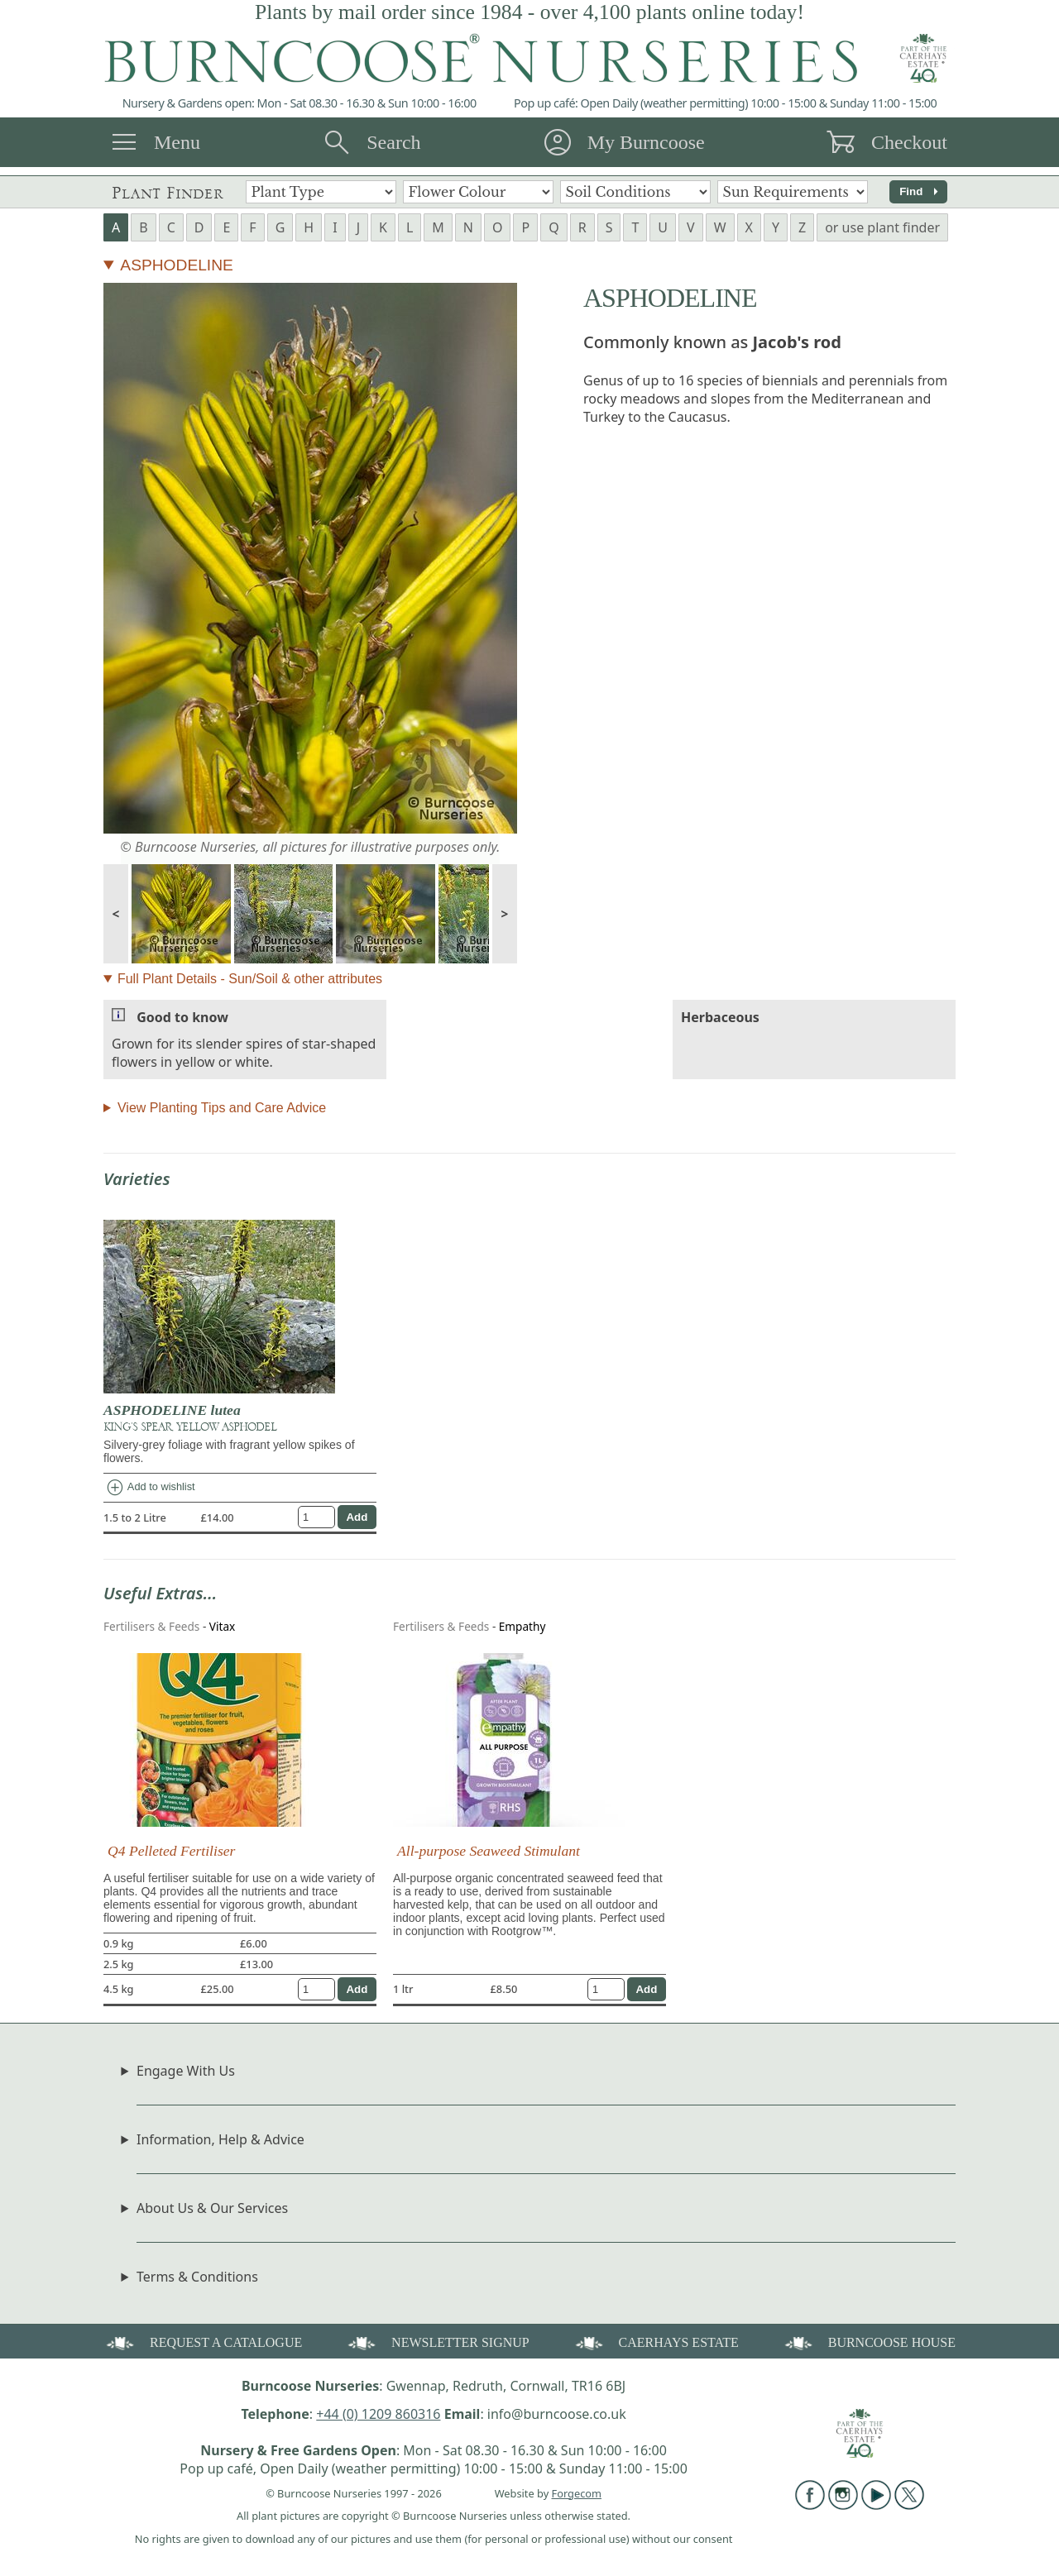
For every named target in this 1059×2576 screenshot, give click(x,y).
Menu (177, 142)
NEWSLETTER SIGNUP (437, 2341)
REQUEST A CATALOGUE (202, 2341)
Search (393, 142)
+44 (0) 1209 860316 (378, 2414)
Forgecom (576, 2493)
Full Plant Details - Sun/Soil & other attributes (249, 979)
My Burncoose (646, 142)
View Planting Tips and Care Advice (221, 1108)
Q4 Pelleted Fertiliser (171, 1850)
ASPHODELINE (176, 265)
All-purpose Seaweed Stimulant (488, 1850)
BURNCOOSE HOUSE (869, 2341)
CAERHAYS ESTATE (656, 2341)
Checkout (909, 142)
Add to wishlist (150, 1487)
